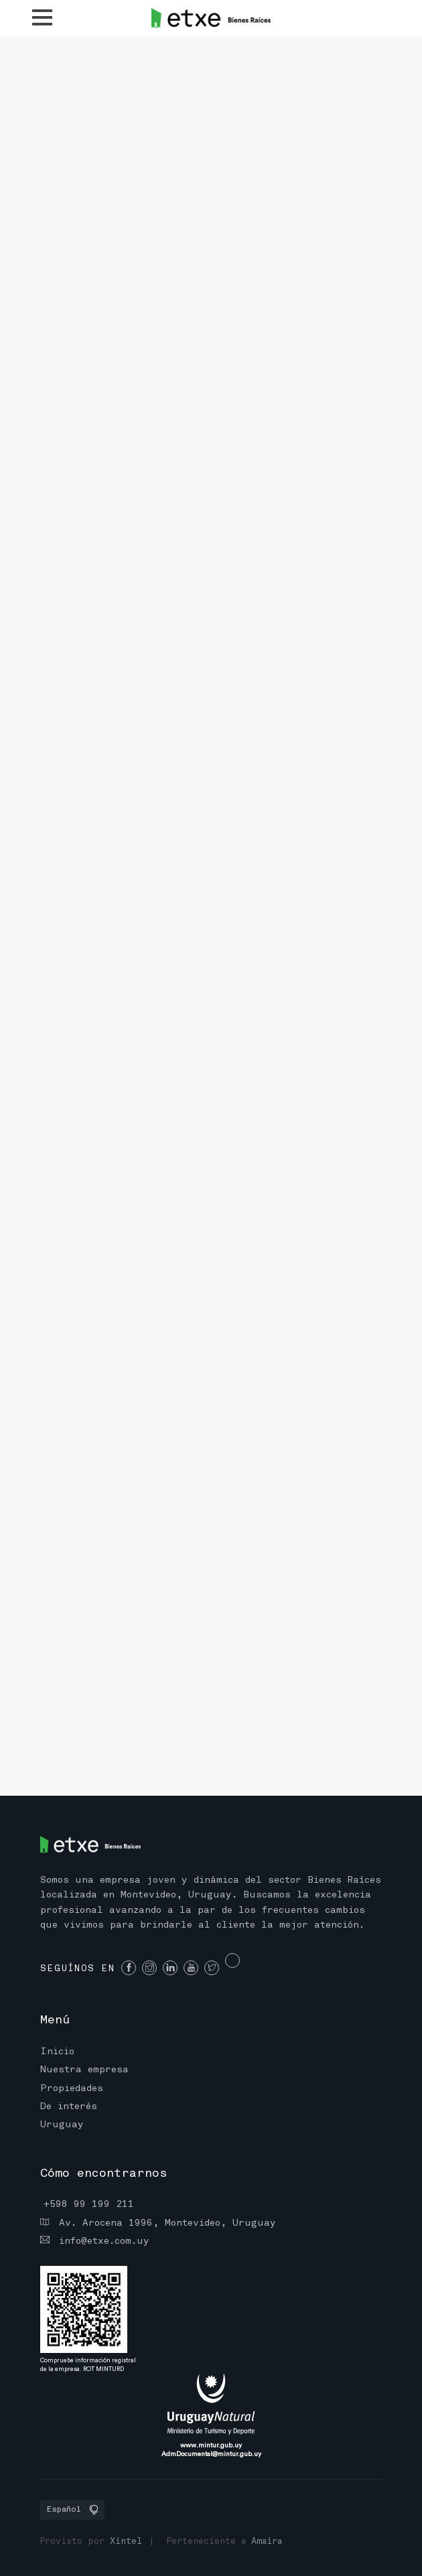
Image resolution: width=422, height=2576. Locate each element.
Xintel (126, 2542)
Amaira (266, 2542)
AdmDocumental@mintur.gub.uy (211, 2454)
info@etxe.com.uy (94, 2240)
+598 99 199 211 (89, 2204)
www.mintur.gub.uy (211, 2445)
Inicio (57, 2052)
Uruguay (62, 2125)
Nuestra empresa (84, 2070)
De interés (68, 2106)
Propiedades (71, 2088)
